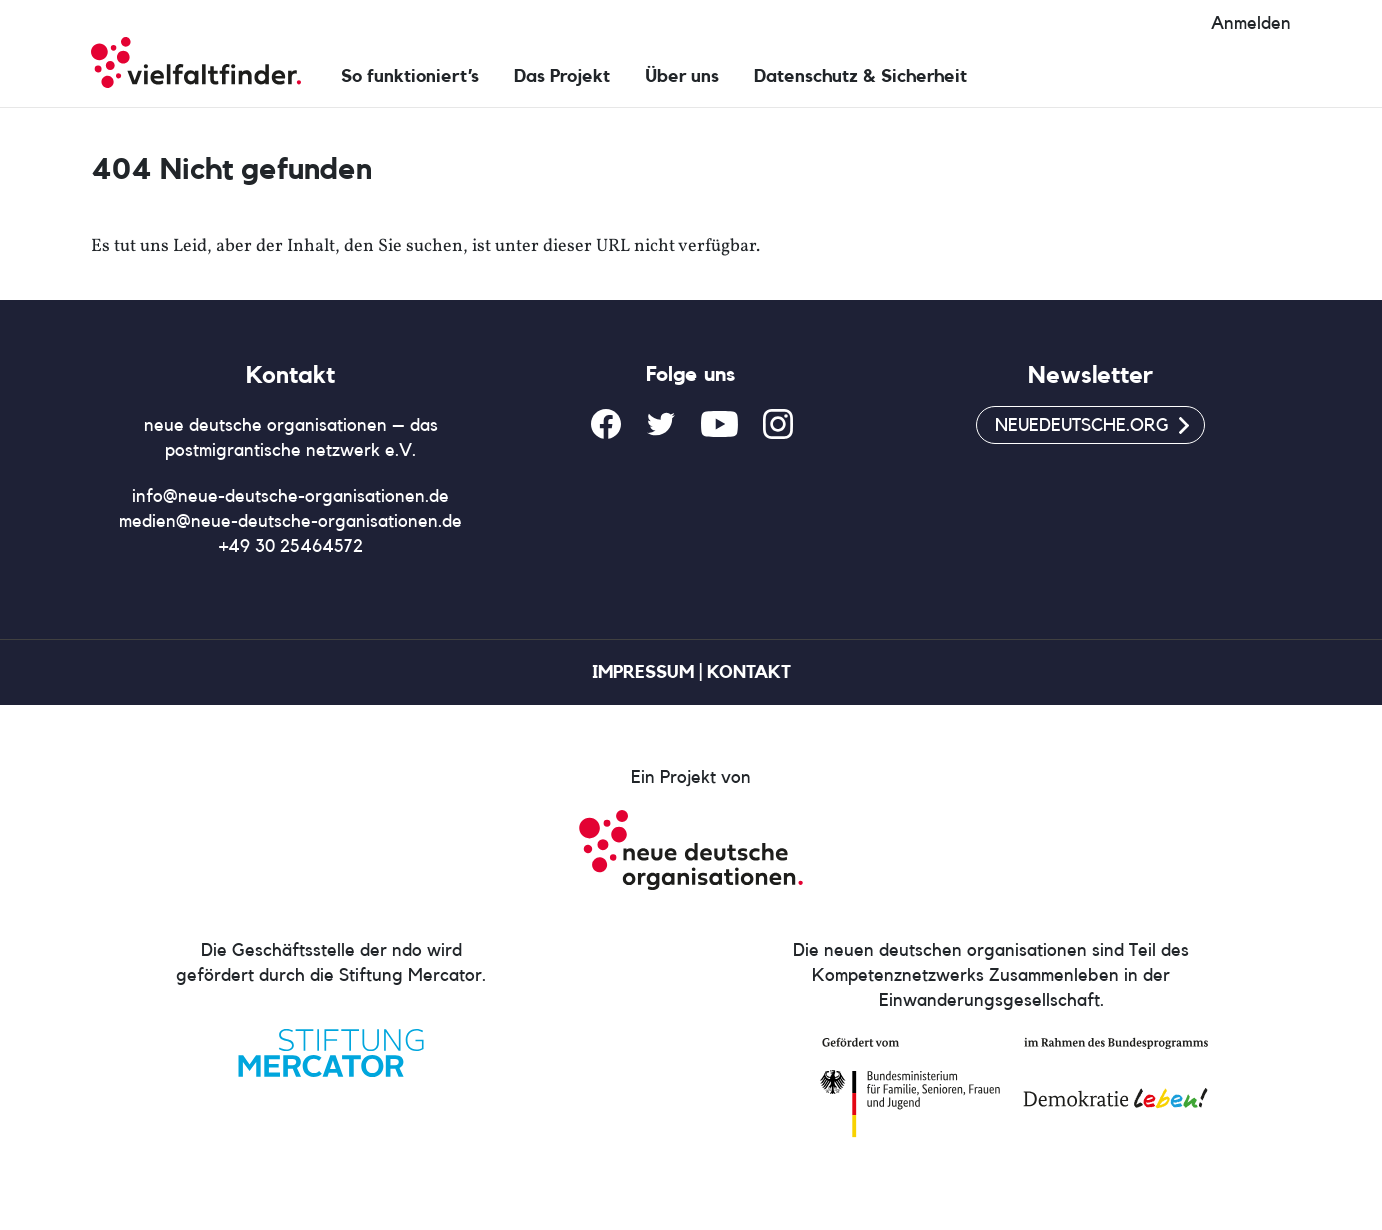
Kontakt (749, 672)
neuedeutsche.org (1082, 425)
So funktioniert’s (410, 76)
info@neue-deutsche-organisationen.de (290, 496)
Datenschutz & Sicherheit (860, 76)
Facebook (606, 424)
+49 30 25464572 (291, 546)
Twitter (661, 424)
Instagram (778, 424)
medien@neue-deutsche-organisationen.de (290, 521)
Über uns (682, 76)
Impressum (643, 672)
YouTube (719, 424)
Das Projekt (562, 76)
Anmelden (1251, 23)
